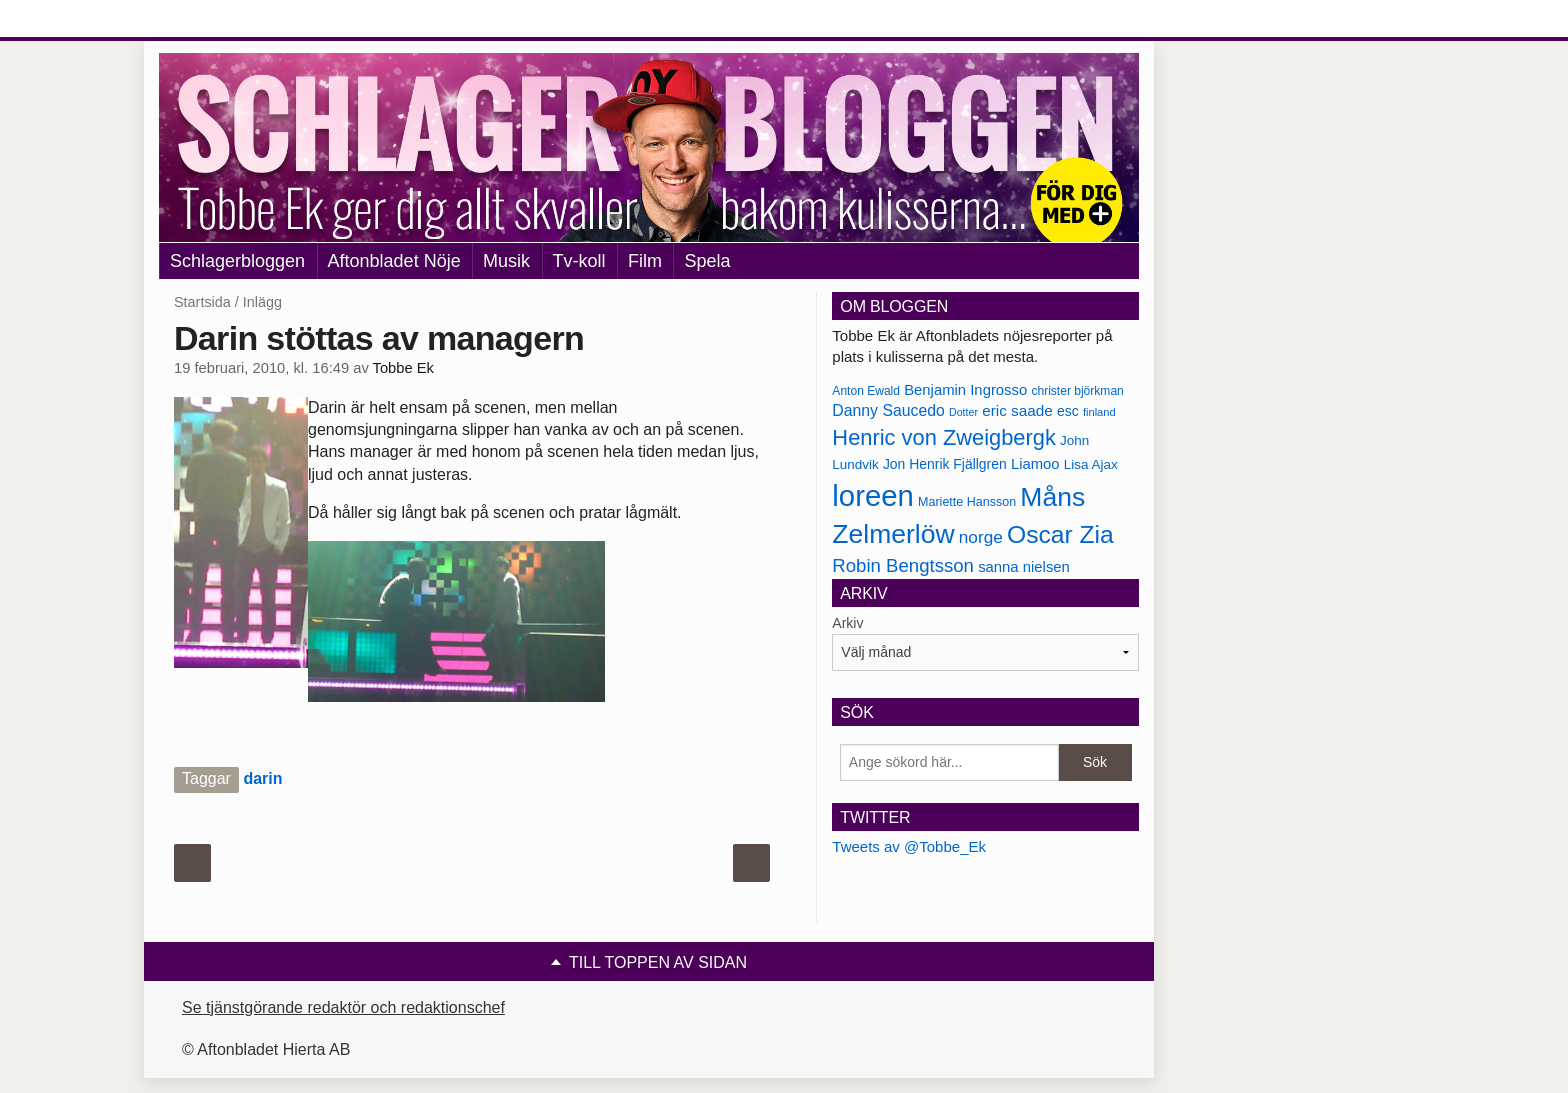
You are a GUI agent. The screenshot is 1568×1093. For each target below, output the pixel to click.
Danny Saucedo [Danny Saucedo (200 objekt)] (888, 410)
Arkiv (847, 623)
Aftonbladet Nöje (394, 261)
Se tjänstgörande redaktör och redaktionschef (343, 1007)
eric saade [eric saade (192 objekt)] (1017, 410)
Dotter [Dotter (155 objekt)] (963, 412)
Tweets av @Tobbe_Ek (909, 846)
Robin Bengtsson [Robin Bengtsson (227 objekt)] (903, 565)
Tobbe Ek (403, 368)
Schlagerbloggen (237, 261)
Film (645, 261)
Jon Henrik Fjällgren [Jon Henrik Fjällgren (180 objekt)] (945, 464)
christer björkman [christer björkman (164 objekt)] (1077, 391)
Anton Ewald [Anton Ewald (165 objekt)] (866, 391)
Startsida (202, 302)
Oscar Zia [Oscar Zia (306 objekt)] (1060, 534)
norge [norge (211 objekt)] (981, 537)
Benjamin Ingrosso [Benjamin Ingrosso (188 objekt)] (965, 390)
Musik (506, 261)
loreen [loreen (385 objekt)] (873, 495)
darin (262, 778)
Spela (707, 261)
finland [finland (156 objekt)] (1099, 412)
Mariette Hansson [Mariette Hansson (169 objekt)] (967, 502)
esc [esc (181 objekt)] (1068, 411)
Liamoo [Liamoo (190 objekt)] (1035, 464)
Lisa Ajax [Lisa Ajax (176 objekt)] (1091, 464)
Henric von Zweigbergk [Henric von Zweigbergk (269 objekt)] (944, 437)
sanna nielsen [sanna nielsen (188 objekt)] (1024, 567)
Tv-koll (579, 261)
